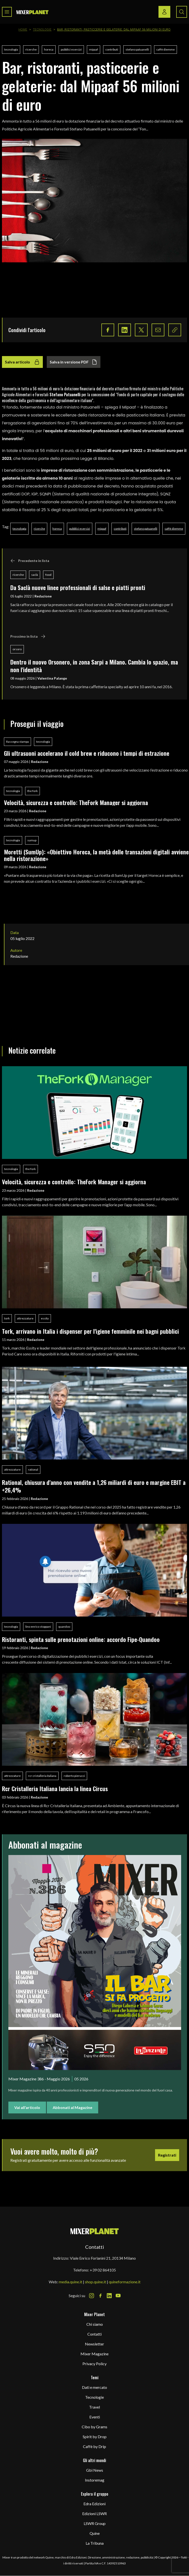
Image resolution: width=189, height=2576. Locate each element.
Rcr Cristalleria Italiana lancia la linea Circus (55, 1788)
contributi (111, 49)
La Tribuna (95, 2543)
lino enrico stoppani (38, 1626)
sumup (31, 840)
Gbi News (94, 2470)
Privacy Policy (94, 2363)
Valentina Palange (52, 678)
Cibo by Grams (94, 2426)
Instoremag (94, 2480)
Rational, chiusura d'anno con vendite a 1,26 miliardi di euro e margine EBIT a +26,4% (94, 1486)
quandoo (64, 1626)
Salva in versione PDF (73, 362)
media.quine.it (70, 2281)
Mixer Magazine (94, 2353)
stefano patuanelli (137, 49)
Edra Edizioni (94, 2503)
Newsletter (94, 2344)
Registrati (167, 2155)
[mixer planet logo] (94, 2230)
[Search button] (181, 12)
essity (45, 1318)
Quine (95, 2533)
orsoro (17, 649)
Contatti (94, 2334)
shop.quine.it (95, 2281)
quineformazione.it (125, 2281)
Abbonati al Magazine (72, 2107)
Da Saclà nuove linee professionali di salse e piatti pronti (77, 587)
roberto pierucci (74, 1776)
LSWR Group (95, 2523)
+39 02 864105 (103, 2270)
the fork (32, 791)
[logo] (32, 12)
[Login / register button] (164, 12)
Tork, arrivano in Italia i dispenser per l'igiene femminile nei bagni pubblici (90, 1331)
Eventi (94, 2416)
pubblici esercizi (71, 49)
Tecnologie (42, 29)
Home (22, 29)
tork (7, 1318)
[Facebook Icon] (100, 2295)
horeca (48, 49)
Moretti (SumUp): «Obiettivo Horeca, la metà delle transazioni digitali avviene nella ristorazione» (96, 855)
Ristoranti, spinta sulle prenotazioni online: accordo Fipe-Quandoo (81, 1639)
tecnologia (11, 49)
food (48, 574)
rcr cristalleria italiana (42, 1776)
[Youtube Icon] (118, 2295)
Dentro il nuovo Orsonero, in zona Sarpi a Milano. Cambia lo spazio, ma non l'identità (94, 665)
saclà (34, 574)
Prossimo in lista (28, 636)
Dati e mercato (94, 2387)
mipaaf (93, 49)
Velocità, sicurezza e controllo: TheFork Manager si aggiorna (76, 802)
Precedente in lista (29, 560)
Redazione (43, 596)
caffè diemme (165, 49)
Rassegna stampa (17, 741)
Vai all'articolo (27, 2107)
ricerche (31, 49)
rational (33, 1469)
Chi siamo (94, 2324)
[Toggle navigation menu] (7, 12)
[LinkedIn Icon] (109, 2295)
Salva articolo (22, 362)
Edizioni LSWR (94, 2513)
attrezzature (25, 1318)
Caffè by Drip (94, 2446)
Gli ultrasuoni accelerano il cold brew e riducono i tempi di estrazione (86, 753)
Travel (94, 2407)
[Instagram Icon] (91, 2295)
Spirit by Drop (95, 2436)
